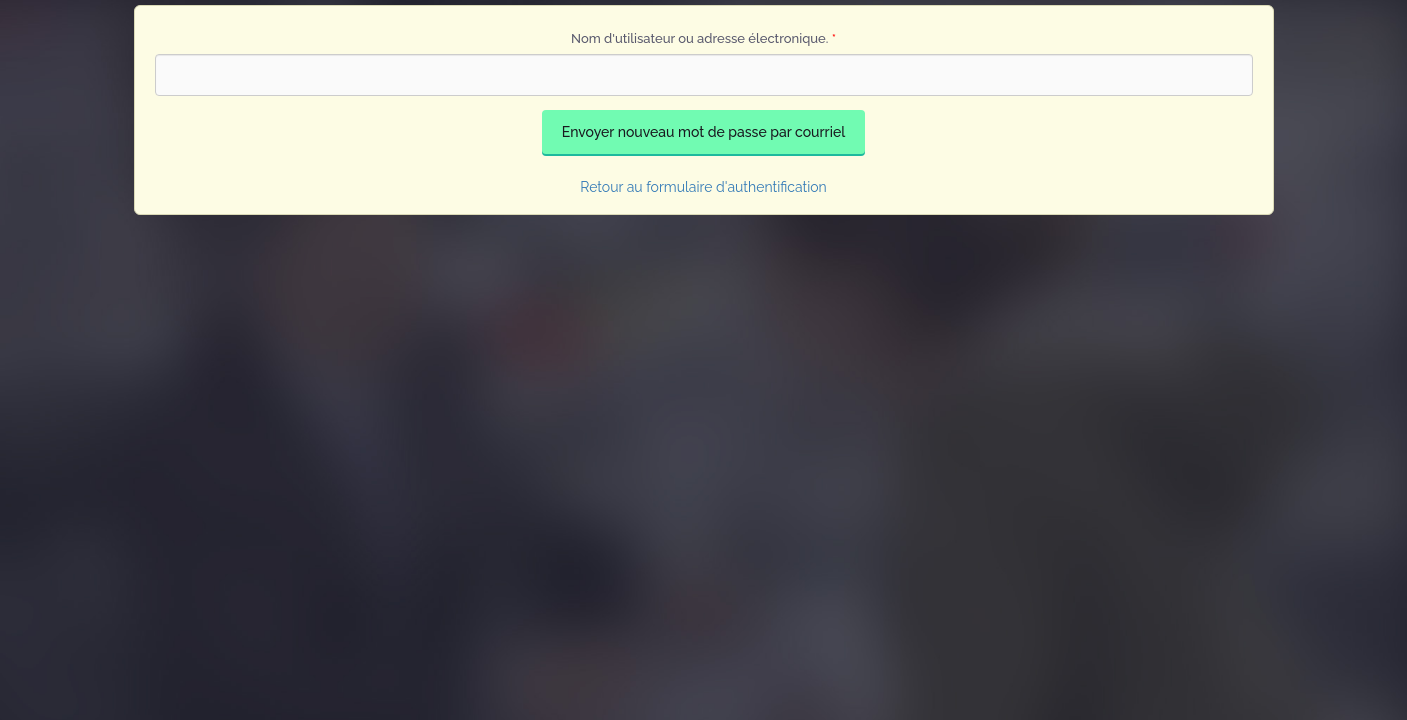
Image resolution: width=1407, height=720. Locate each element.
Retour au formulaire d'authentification (703, 187)
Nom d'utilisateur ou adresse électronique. (703, 38)
